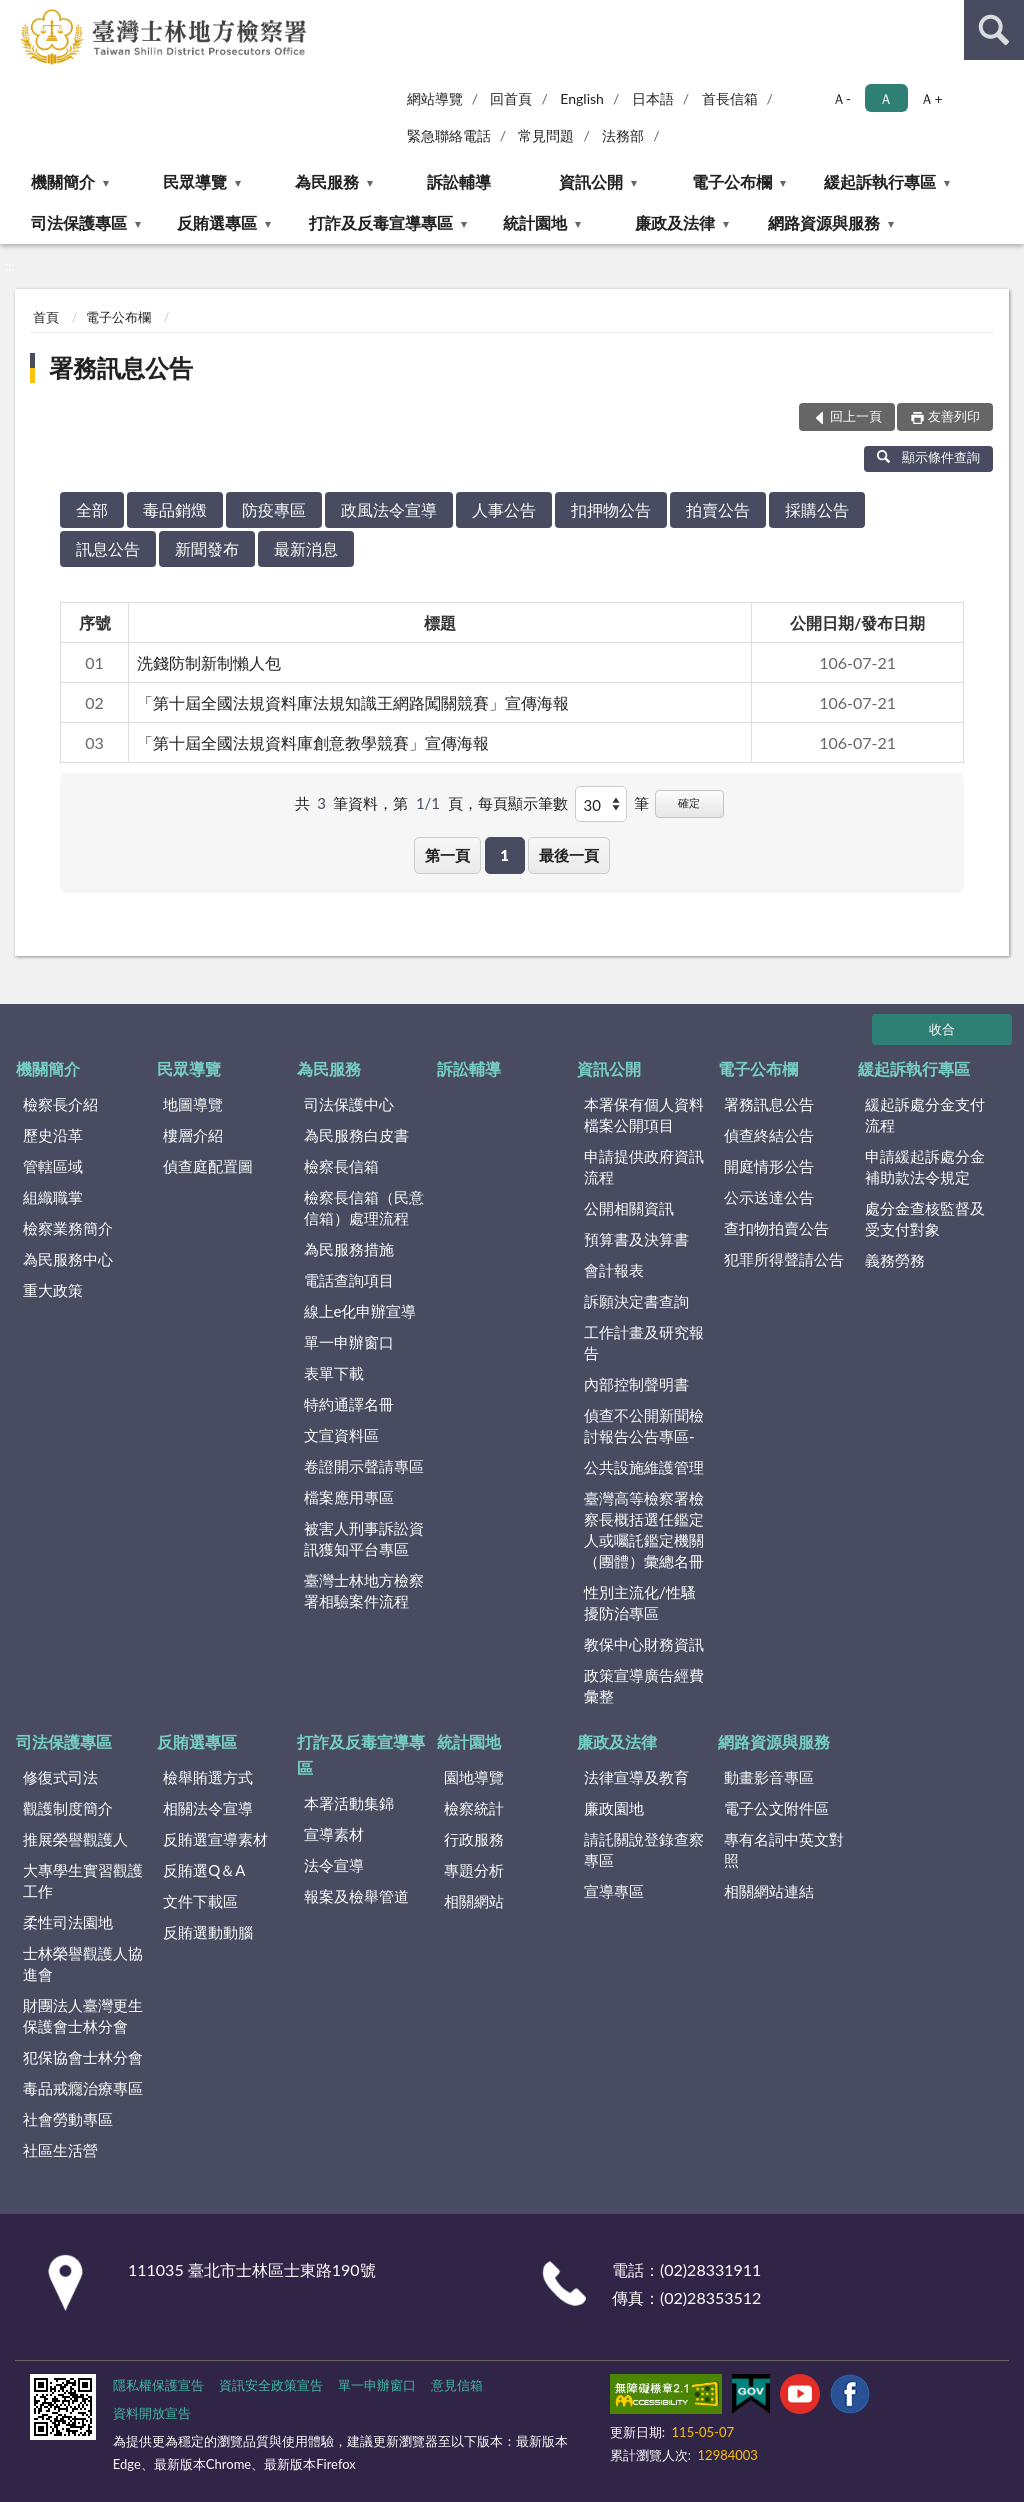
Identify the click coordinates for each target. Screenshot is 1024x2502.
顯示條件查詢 (928, 457)
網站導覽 (435, 98)
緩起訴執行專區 (880, 181)
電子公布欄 (732, 181)
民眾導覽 (195, 181)
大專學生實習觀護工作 (83, 1880)
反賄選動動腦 (208, 1932)
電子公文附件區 (776, 1808)
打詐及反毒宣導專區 (381, 222)
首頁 (46, 317)
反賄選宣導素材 (215, 1839)
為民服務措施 (349, 1249)
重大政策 (53, 1290)
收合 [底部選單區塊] (942, 1029)
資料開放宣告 (152, 2413)
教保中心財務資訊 (644, 1644)
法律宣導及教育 (636, 1777)
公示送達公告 (769, 1197)
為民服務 (327, 181)
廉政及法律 (675, 222)
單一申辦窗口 (349, 1342)
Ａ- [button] (841, 98)
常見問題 (546, 135)
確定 (689, 802)
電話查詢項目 (349, 1280)
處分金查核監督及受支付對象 (925, 1218)
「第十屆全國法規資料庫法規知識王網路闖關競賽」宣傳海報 (353, 702)
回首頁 (511, 98)
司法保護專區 (79, 222)
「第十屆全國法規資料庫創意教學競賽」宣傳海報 (313, 742)
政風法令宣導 (389, 509)
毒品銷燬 (175, 509)
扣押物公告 (611, 509)
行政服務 (474, 1839)
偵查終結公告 (769, 1135)
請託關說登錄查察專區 (644, 1849)
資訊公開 (591, 181)
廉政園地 (614, 1808)
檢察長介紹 (60, 1104)
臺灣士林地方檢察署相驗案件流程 (364, 1590)
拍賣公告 (718, 509)
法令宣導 (334, 1865)
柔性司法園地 (68, 1922)
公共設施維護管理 (644, 1467)
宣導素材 (334, 1834)
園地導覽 (474, 1777)
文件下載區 (200, 1901)
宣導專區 (614, 1891)
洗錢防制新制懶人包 (209, 662)
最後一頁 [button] (569, 855)
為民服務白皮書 (356, 1135)
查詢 (994, 30)
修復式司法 (60, 1777)
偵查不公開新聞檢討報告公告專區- (644, 1425)
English (582, 98)
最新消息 (306, 548)
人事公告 (504, 509)
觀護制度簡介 (68, 1808)
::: (16, 15)
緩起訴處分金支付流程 (925, 1114)
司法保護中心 (349, 1104)
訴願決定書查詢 (636, 1301)
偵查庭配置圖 (208, 1166)
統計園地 (535, 222)
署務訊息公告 (121, 367)
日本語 (653, 98)
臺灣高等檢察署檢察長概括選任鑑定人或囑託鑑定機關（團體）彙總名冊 (644, 1529)
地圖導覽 (193, 1104)
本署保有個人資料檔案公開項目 (644, 1114)
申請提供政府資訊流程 (644, 1166)
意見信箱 (457, 2385)
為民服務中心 (68, 1259)
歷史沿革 (53, 1135)
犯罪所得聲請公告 (784, 1259)
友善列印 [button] (954, 416)
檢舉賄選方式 (208, 1777)
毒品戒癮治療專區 (83, 2088)
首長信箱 (730, 98)
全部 (92, 509)
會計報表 (614, 1270)
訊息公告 (108, 548)
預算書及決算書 (636, 1239)
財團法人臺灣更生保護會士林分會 (83, 2015)
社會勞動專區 (68, 2119)
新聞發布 (207, 548)
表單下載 (334, 1373)
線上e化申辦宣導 (360, 1311)
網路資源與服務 (824, 222)
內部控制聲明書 (636, 1384)
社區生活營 (60, 2150)
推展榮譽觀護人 (75, 1839)
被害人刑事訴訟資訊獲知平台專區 (364, 1538)
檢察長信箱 (341, 1166)
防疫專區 (274, 509)
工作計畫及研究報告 (644, 1342)
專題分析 (474, 1870)
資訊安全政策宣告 (271, 2385)
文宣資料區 (341, 1435)
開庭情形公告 (769, 1166)
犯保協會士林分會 (83, 2057)
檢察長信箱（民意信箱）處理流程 (364, 1207)
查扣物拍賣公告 (776, 1228)
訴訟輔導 (459, 181)
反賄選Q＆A (204, 1870)
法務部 (623, 135)
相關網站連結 (769, 1891)
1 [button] (504, 855)
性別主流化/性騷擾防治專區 (640, 1602)
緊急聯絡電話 (449, 135)
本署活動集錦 (349, 1803)
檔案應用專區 (349, 1497)
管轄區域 (53, 1166)
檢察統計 (474, 1808)
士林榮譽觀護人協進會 (83, 1963)
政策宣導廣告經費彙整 (644, 1685)
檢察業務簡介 (68, 1228)
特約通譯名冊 (349, 1404)
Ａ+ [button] (931, 98)
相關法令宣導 (208, 1808)
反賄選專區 (217, 222)
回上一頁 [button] (856, 416)
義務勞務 (895, 1260)
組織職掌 (53, 1197)
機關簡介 (63, 181)
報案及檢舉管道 (356, 1896)
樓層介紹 (193, 1135)
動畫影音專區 (769, 1777)
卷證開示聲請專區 (364, 1466)
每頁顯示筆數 (523, 803)
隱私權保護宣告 (158, 2385)
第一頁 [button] (447, 855)
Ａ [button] (886, 98)
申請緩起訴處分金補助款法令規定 (925, 1166)
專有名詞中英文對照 (784, 1849)
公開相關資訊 (629, 1208)
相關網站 (474, 1901)
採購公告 (817, 509)
